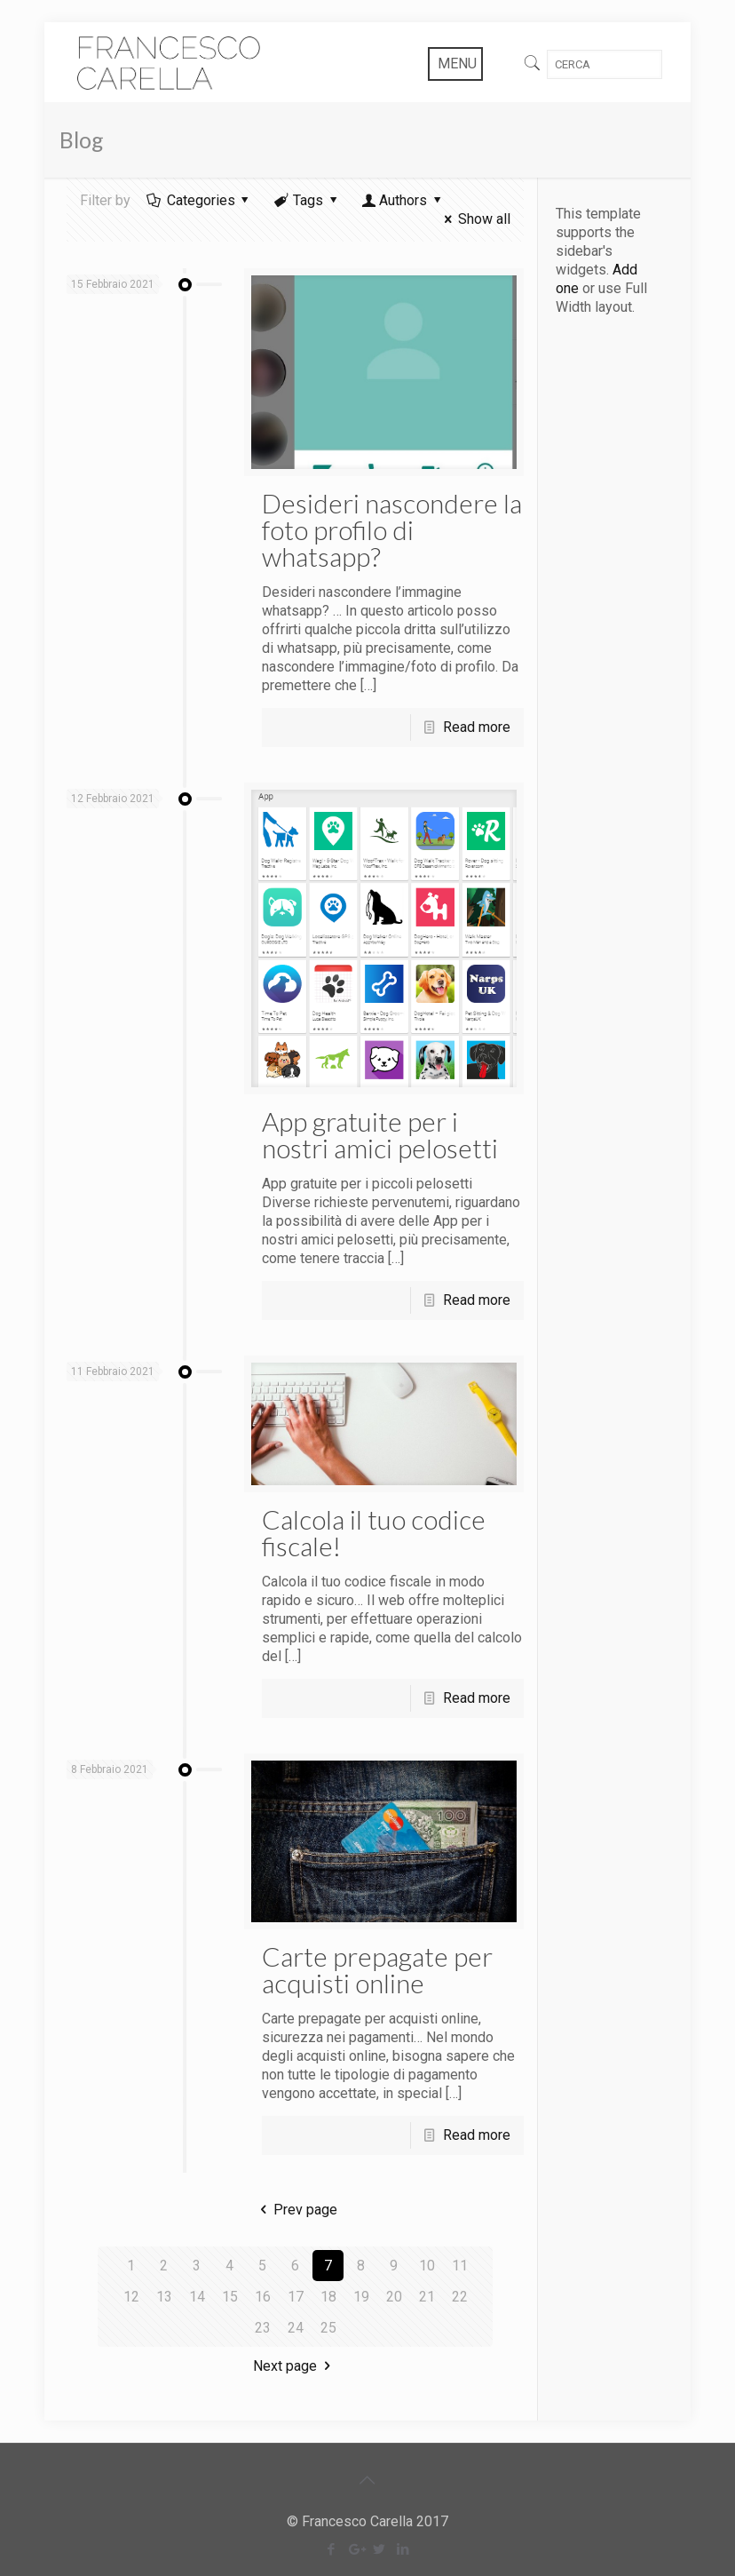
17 (296, 2296)
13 (164, 2296)
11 (460, 2265)
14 (197, 2296)
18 (328, 2296)
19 (361, 2296)
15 (230, 2296)
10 (427, 2265)
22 (460, 2296)
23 (263, 2327)
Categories (199, 200)
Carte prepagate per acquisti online (377, 1969)
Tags (307, 200)
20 (394, 2296)
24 (296, 2327)
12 (131, 2296)
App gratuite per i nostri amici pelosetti (380, 1134)
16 (263, 2296)
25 (328, 2327)
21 (427, 2296)
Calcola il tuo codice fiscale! (374, 1532)
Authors (403, 200)
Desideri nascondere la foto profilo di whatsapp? (392, 529)
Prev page (294, 2209)
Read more (476, 727)
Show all (474, 219)
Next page (294, 2365)
